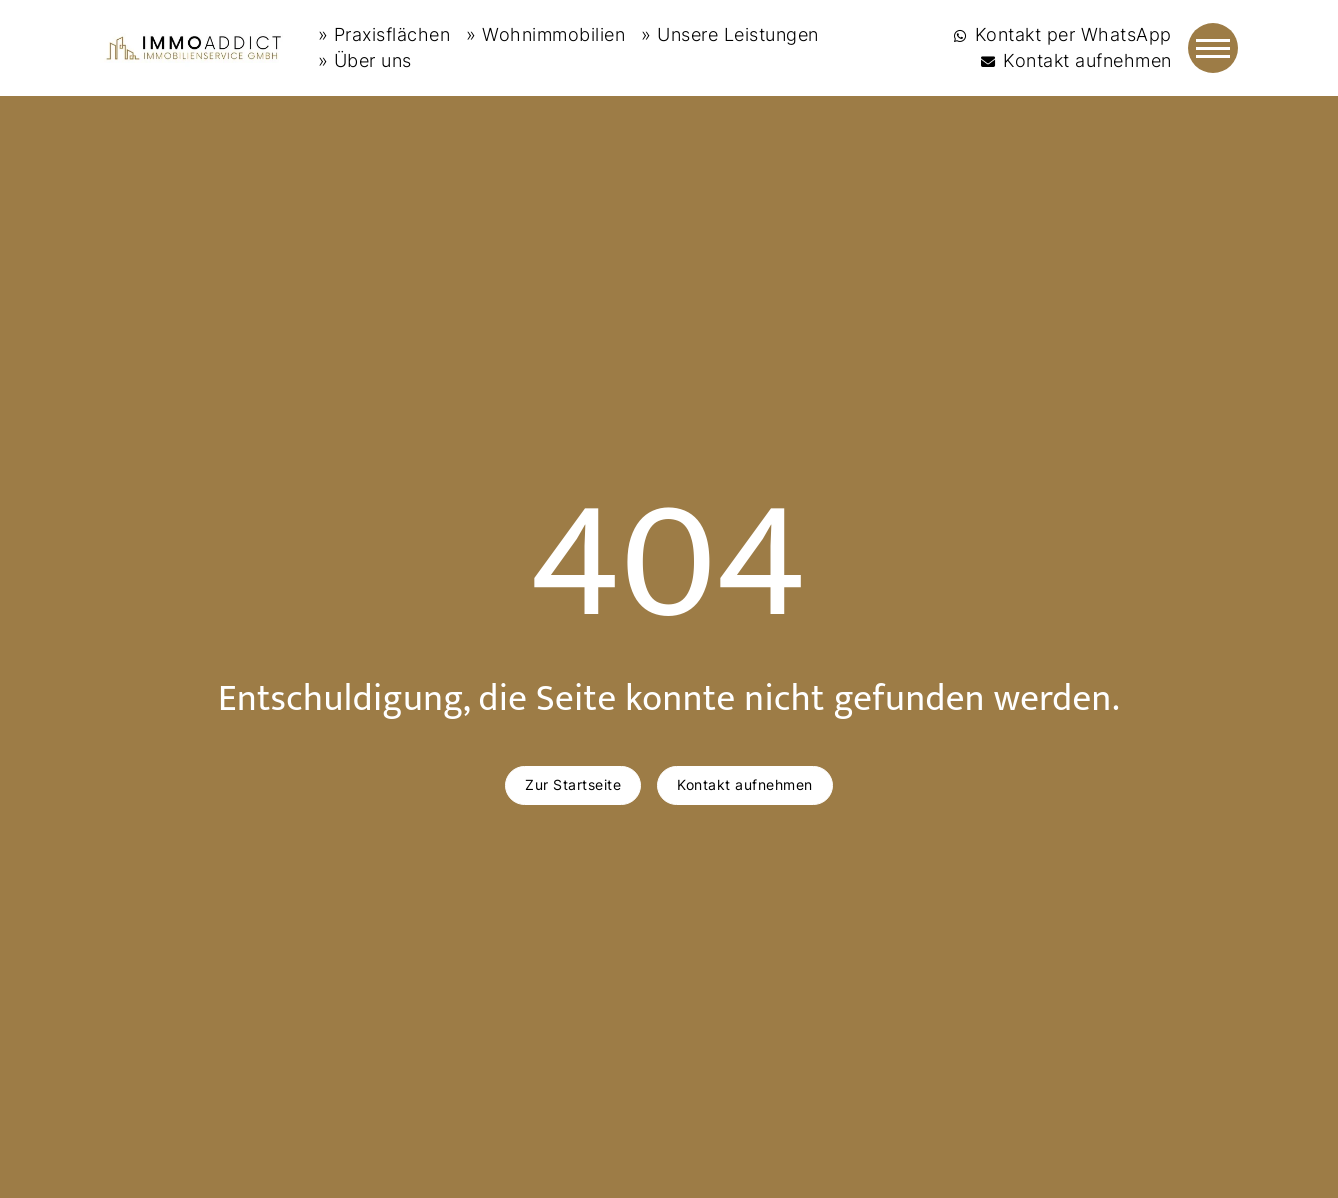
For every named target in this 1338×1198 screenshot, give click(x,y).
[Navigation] (1213, 48)
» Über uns (365, 60)
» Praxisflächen (384, 34)
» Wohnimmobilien (545, 34)
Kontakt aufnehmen (745, 784)
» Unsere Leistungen (730, 34)
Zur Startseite (573, 784)
